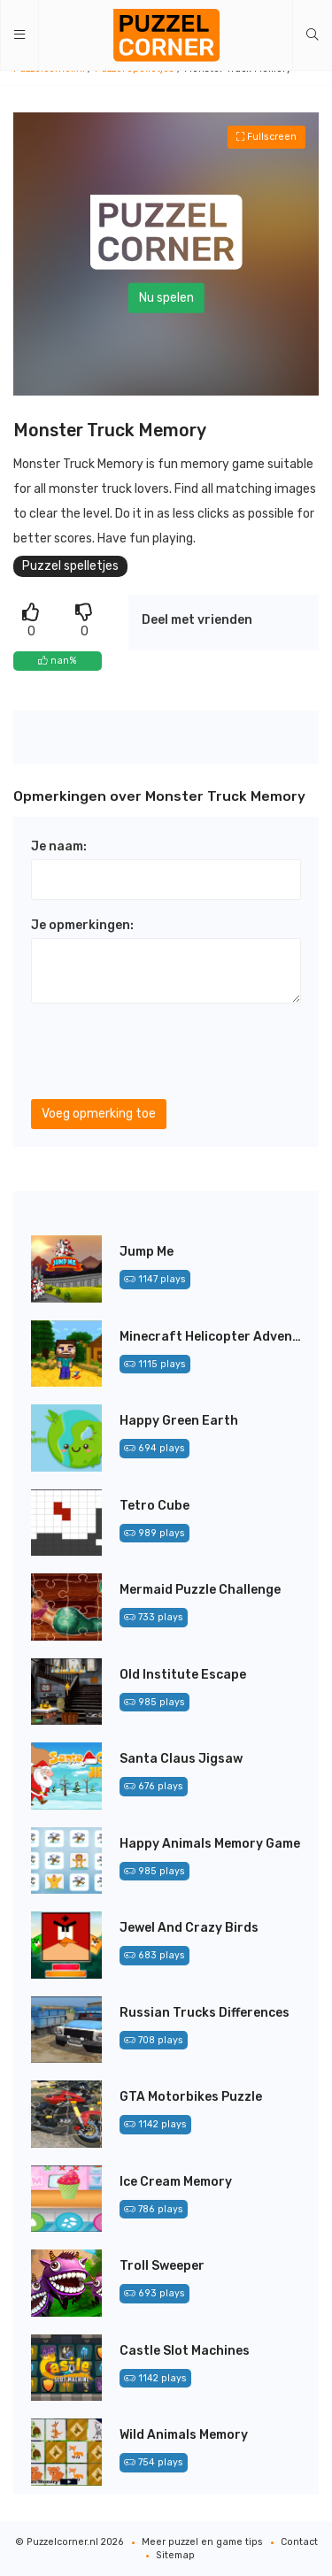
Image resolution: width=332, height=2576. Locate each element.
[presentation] (165, 1051)
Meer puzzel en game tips (202, 2542)
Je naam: (59, 846)
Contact (299, 2542)
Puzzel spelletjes (70, 565)
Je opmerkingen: (82, 925)
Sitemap (175, 2555)
